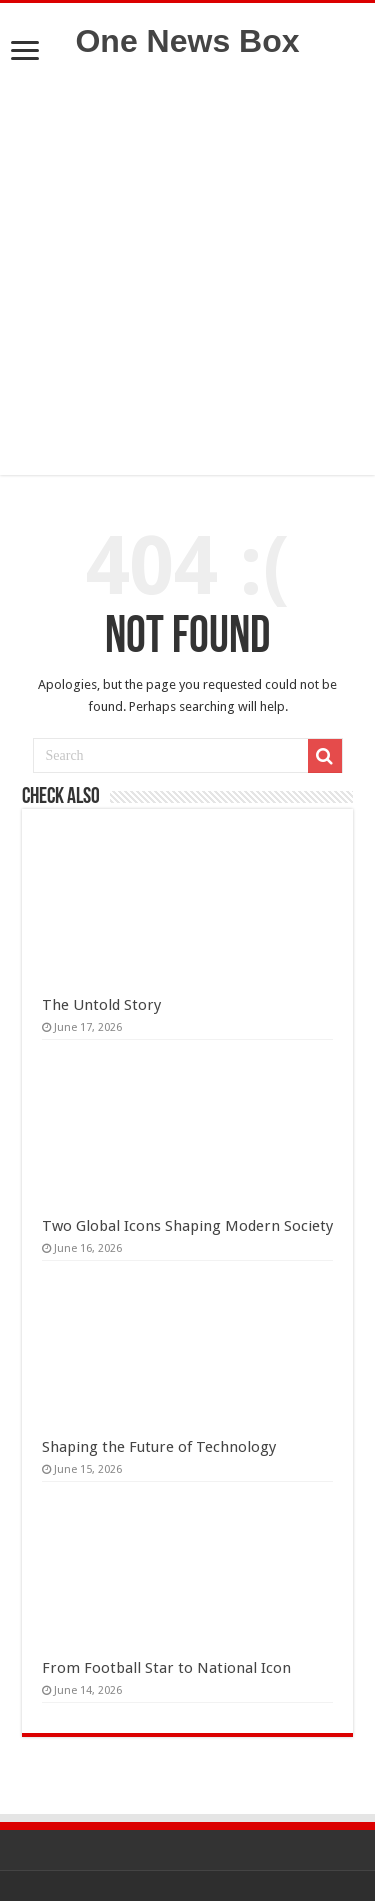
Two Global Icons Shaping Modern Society (187, 1226)
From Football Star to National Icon (166, 1668)
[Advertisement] (187, 287)
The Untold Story (101, 1005)
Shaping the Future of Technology (159, 1447)
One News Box (187, 41)
